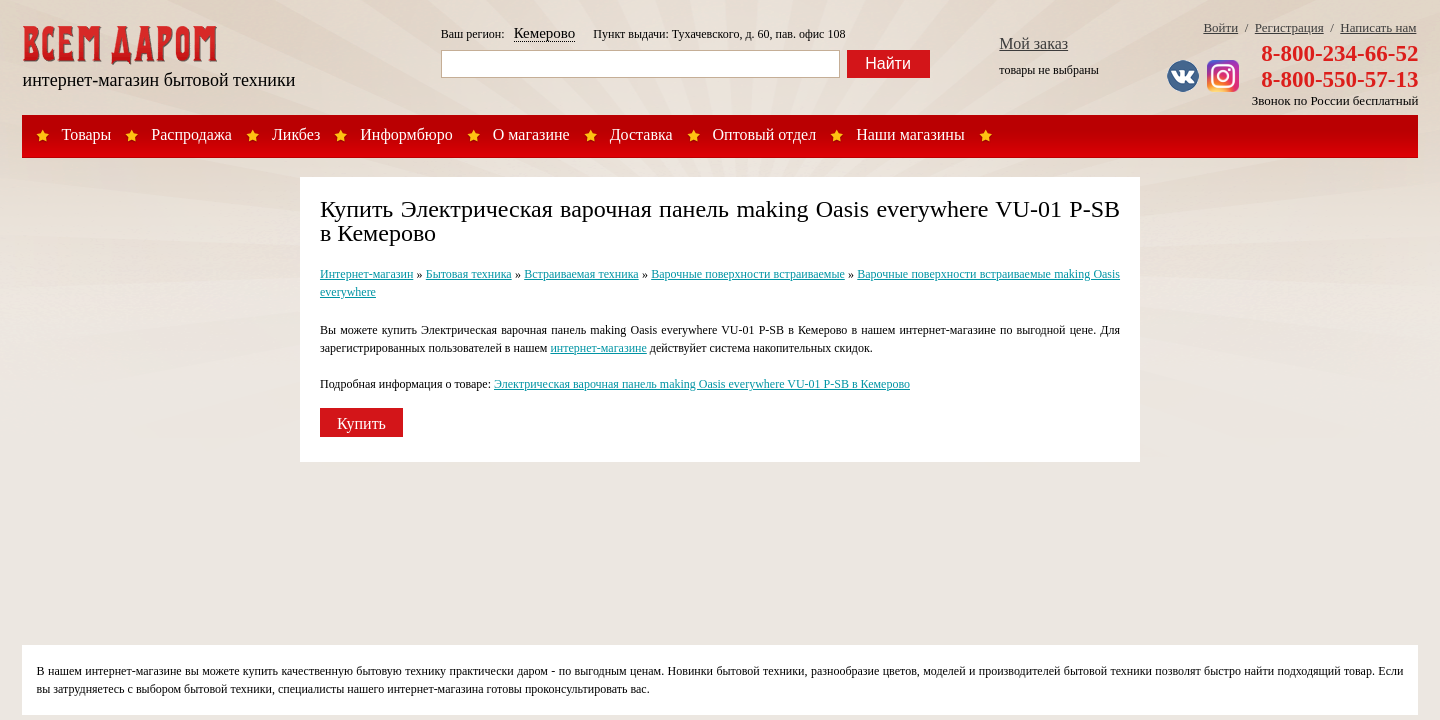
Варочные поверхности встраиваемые (748, 274)
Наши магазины (910, 134)
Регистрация (1289, 27)
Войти (1220, 27)
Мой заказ (1033, 43)
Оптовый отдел (765, 134)
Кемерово (545, 33)
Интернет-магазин (366, 274)
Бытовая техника (469, 274)
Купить (361, 423)
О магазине (531, 134)
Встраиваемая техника (581, 274)
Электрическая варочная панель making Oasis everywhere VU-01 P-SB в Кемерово (702, 384)
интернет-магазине (598, 348)
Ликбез (296, 134)
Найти (888, 63)
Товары (87, 134)
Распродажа (191, 134)
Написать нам (1378, 27)
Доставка (641, 134)
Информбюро (406, 134)
